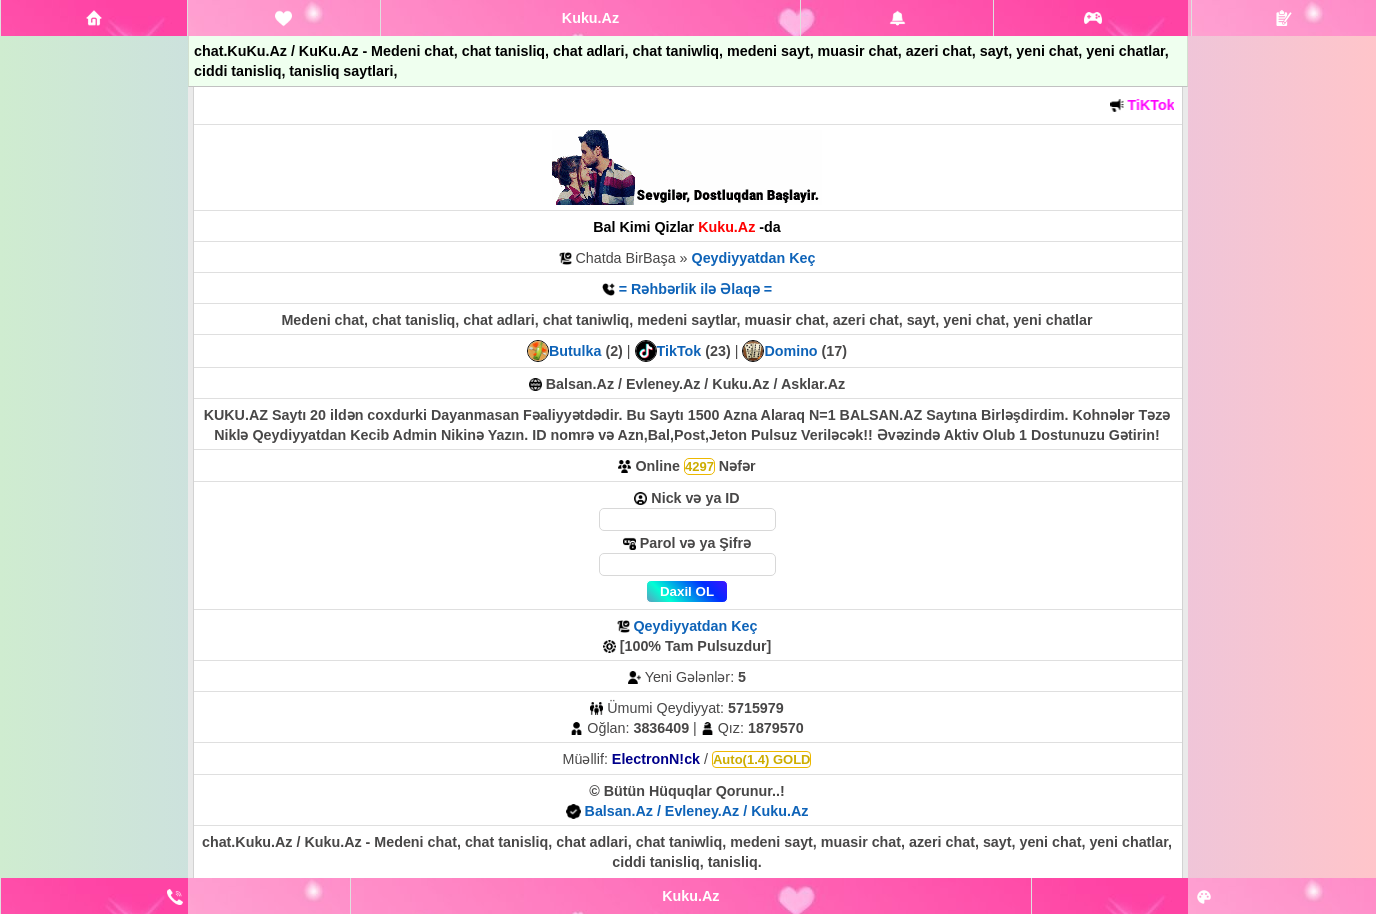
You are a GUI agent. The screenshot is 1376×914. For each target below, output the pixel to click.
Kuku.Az (590, 18)
